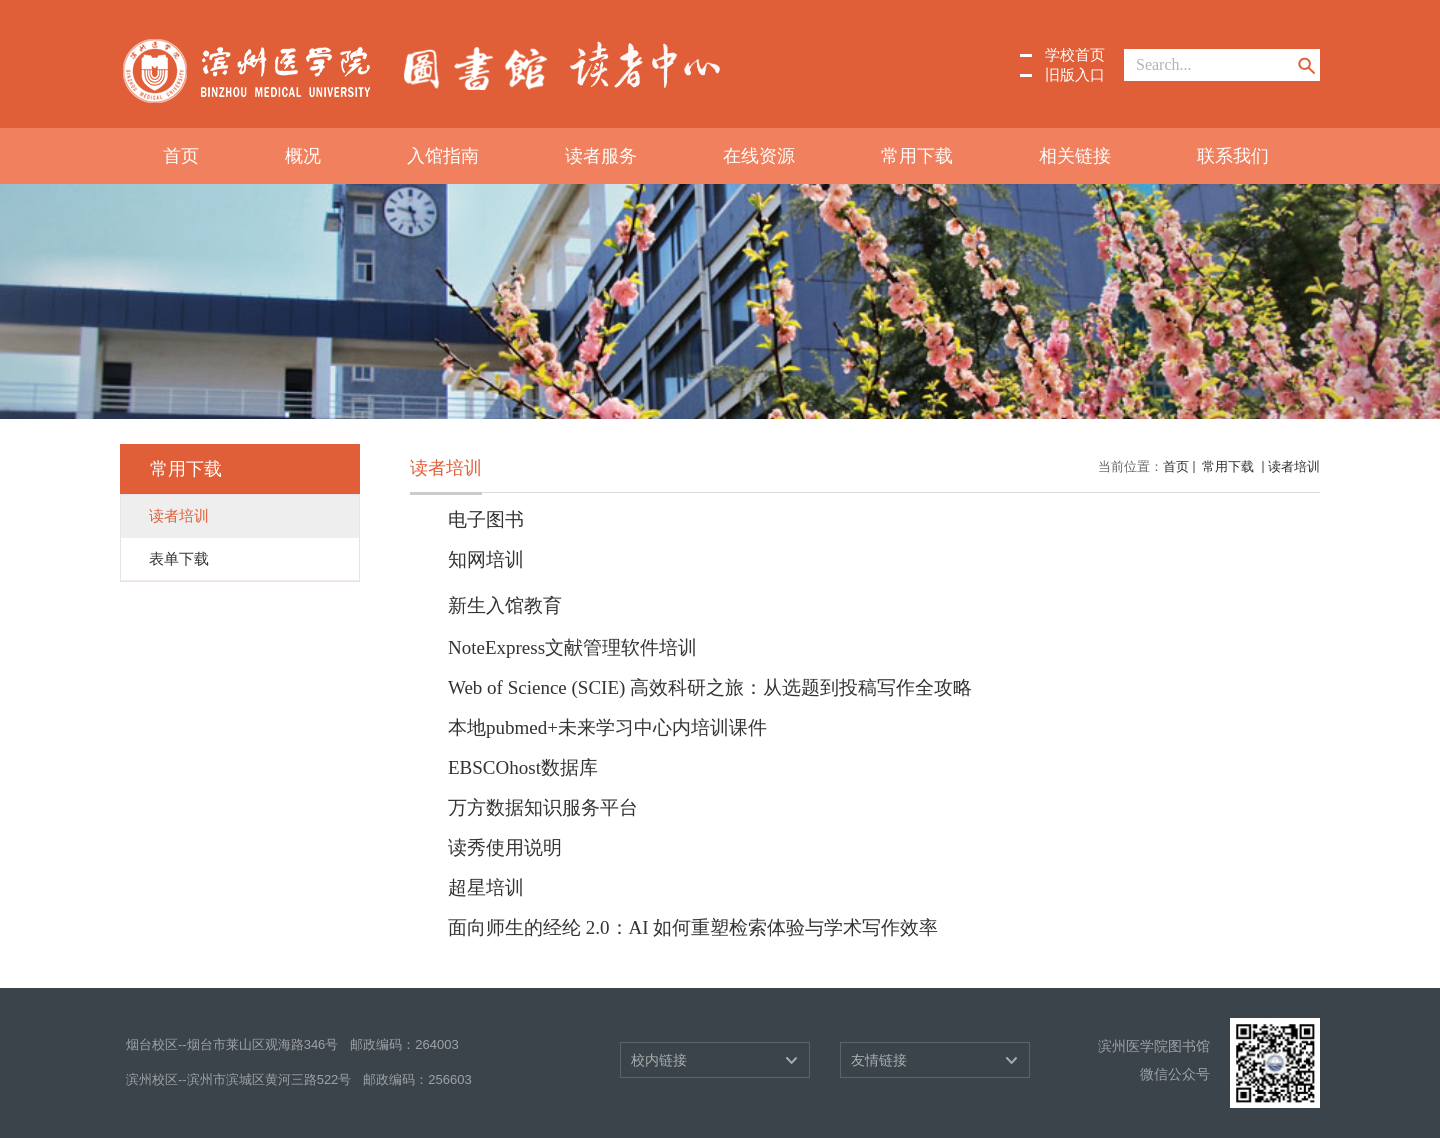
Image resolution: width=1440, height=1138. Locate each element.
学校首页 (1075, 54)
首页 (181, 156)
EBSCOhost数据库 (523, 767)
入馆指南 (443, 156)
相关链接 (1075, 156)
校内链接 (659, 1060)
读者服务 (601, 156)
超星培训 (486, 887)
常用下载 (917, 156)
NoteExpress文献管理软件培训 (572, 647)
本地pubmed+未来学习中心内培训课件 (607, 727)
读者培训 (1294, 466)
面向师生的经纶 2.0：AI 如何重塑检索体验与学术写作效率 (693, 927)
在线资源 (759, 156)
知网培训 (486, 559)
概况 (303, 156)
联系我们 (1233, 156)
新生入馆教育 (505, 605)
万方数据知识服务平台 (543, 807)
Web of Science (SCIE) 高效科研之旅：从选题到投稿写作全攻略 (710, 687)
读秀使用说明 (505, 847)
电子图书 (486, 519)
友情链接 (879, 1060)
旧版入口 (1075, 74)
